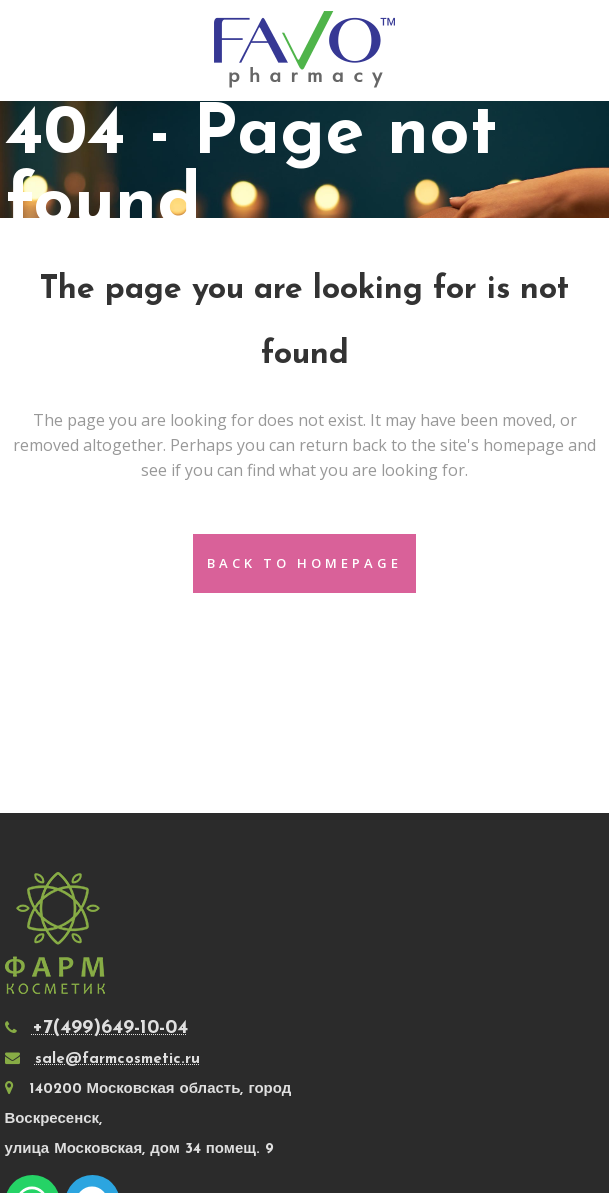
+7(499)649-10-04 (110, 1028)
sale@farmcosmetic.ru (117, 1059)
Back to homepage (304, 563)
